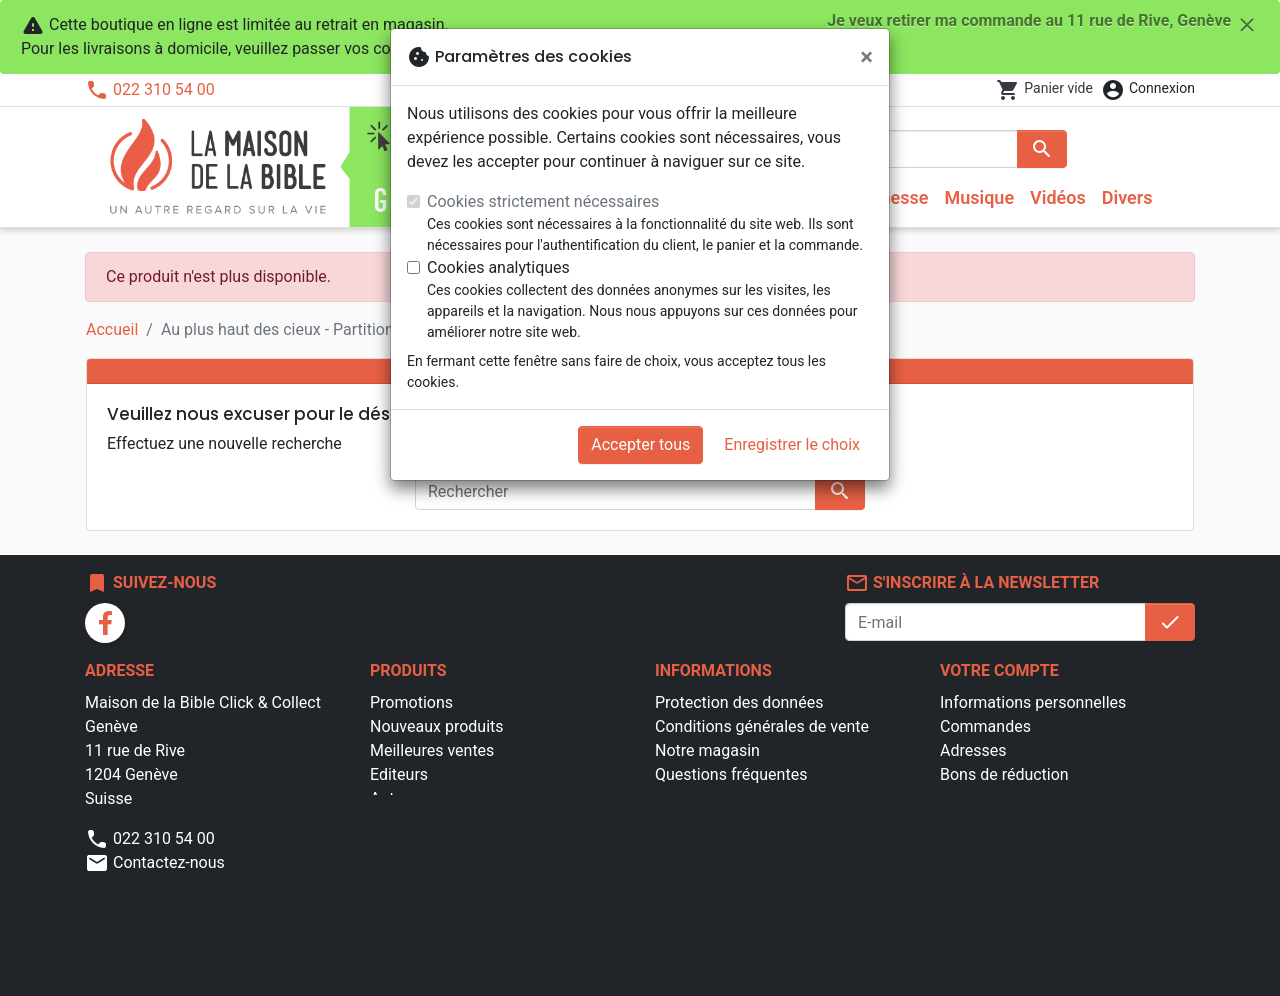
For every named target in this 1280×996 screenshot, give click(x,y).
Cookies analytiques (498, 267)
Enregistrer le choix (792, 444)
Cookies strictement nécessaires (543, 201)
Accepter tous (640, 444)
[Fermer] (866, 57)
